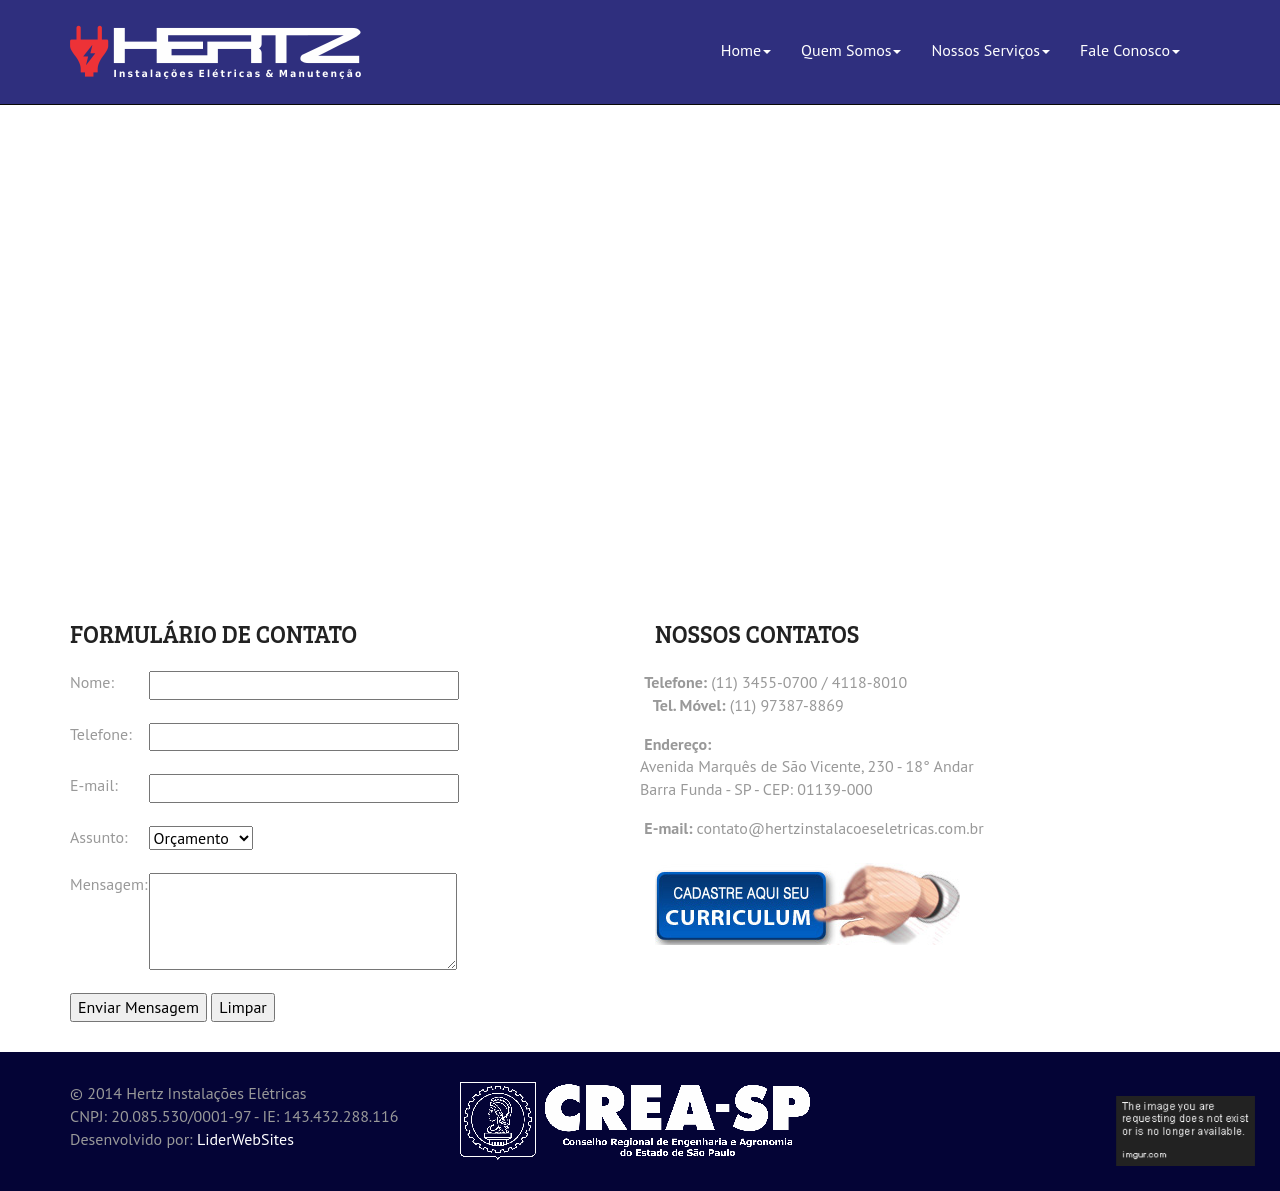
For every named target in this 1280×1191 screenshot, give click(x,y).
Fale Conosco (1130, 50)
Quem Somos (851, 50)
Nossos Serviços (990, 50)
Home (746, 50)
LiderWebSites (245, 1139)
